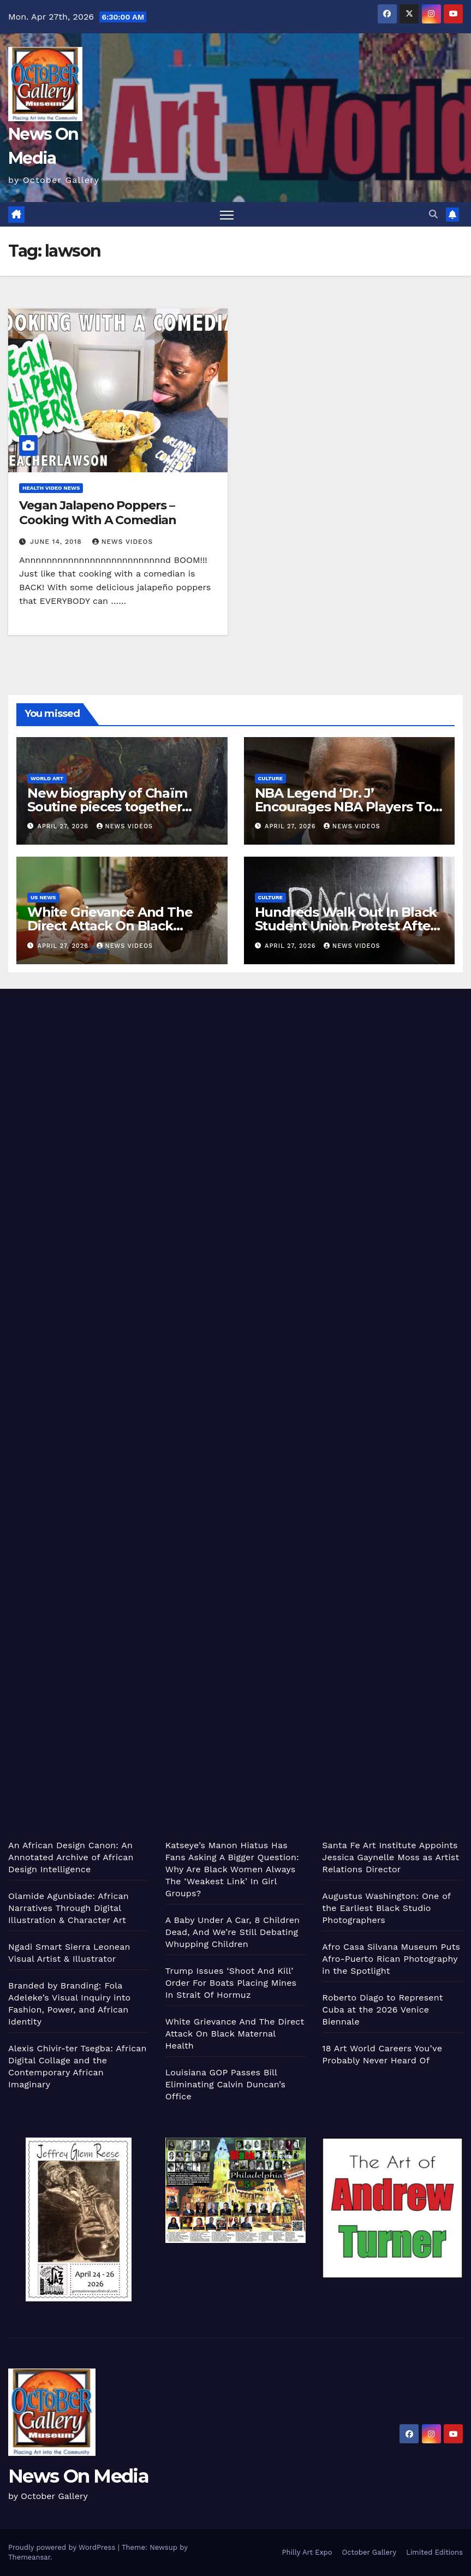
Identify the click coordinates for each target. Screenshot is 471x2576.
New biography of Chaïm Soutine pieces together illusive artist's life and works (118, 806)
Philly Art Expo (307, 2552)
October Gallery (369, 2552)
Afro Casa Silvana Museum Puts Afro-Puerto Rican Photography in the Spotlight (391, 1959)
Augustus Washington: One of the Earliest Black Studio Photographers (386, 1908)
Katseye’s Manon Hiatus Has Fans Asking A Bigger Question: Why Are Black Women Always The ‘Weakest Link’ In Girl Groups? (232, 1869)
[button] (433, 214)
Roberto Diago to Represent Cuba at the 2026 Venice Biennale (382, 2009)
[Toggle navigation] (226, 214)
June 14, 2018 (57, 541)
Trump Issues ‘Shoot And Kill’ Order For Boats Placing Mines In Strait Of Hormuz (231, 1983)
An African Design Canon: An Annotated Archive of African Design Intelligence (71, 1857)
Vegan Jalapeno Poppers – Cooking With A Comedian (97, 512)
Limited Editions (434, 2552)
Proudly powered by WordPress (63, 2547)
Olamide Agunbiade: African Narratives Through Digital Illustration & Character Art (68, 1908)
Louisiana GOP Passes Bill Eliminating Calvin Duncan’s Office (225, 2084)
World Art (47, 778)
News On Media (78, 2476)
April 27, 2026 (64, 826)
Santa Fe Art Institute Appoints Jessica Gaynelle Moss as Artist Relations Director (390, 1857)
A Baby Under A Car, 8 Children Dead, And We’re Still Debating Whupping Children (232, 1932)
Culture (270, 778)
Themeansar (29, 2557)
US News (43, 897)
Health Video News (51, 488)
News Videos (122, 541)
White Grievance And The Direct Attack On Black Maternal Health (109, 925)
